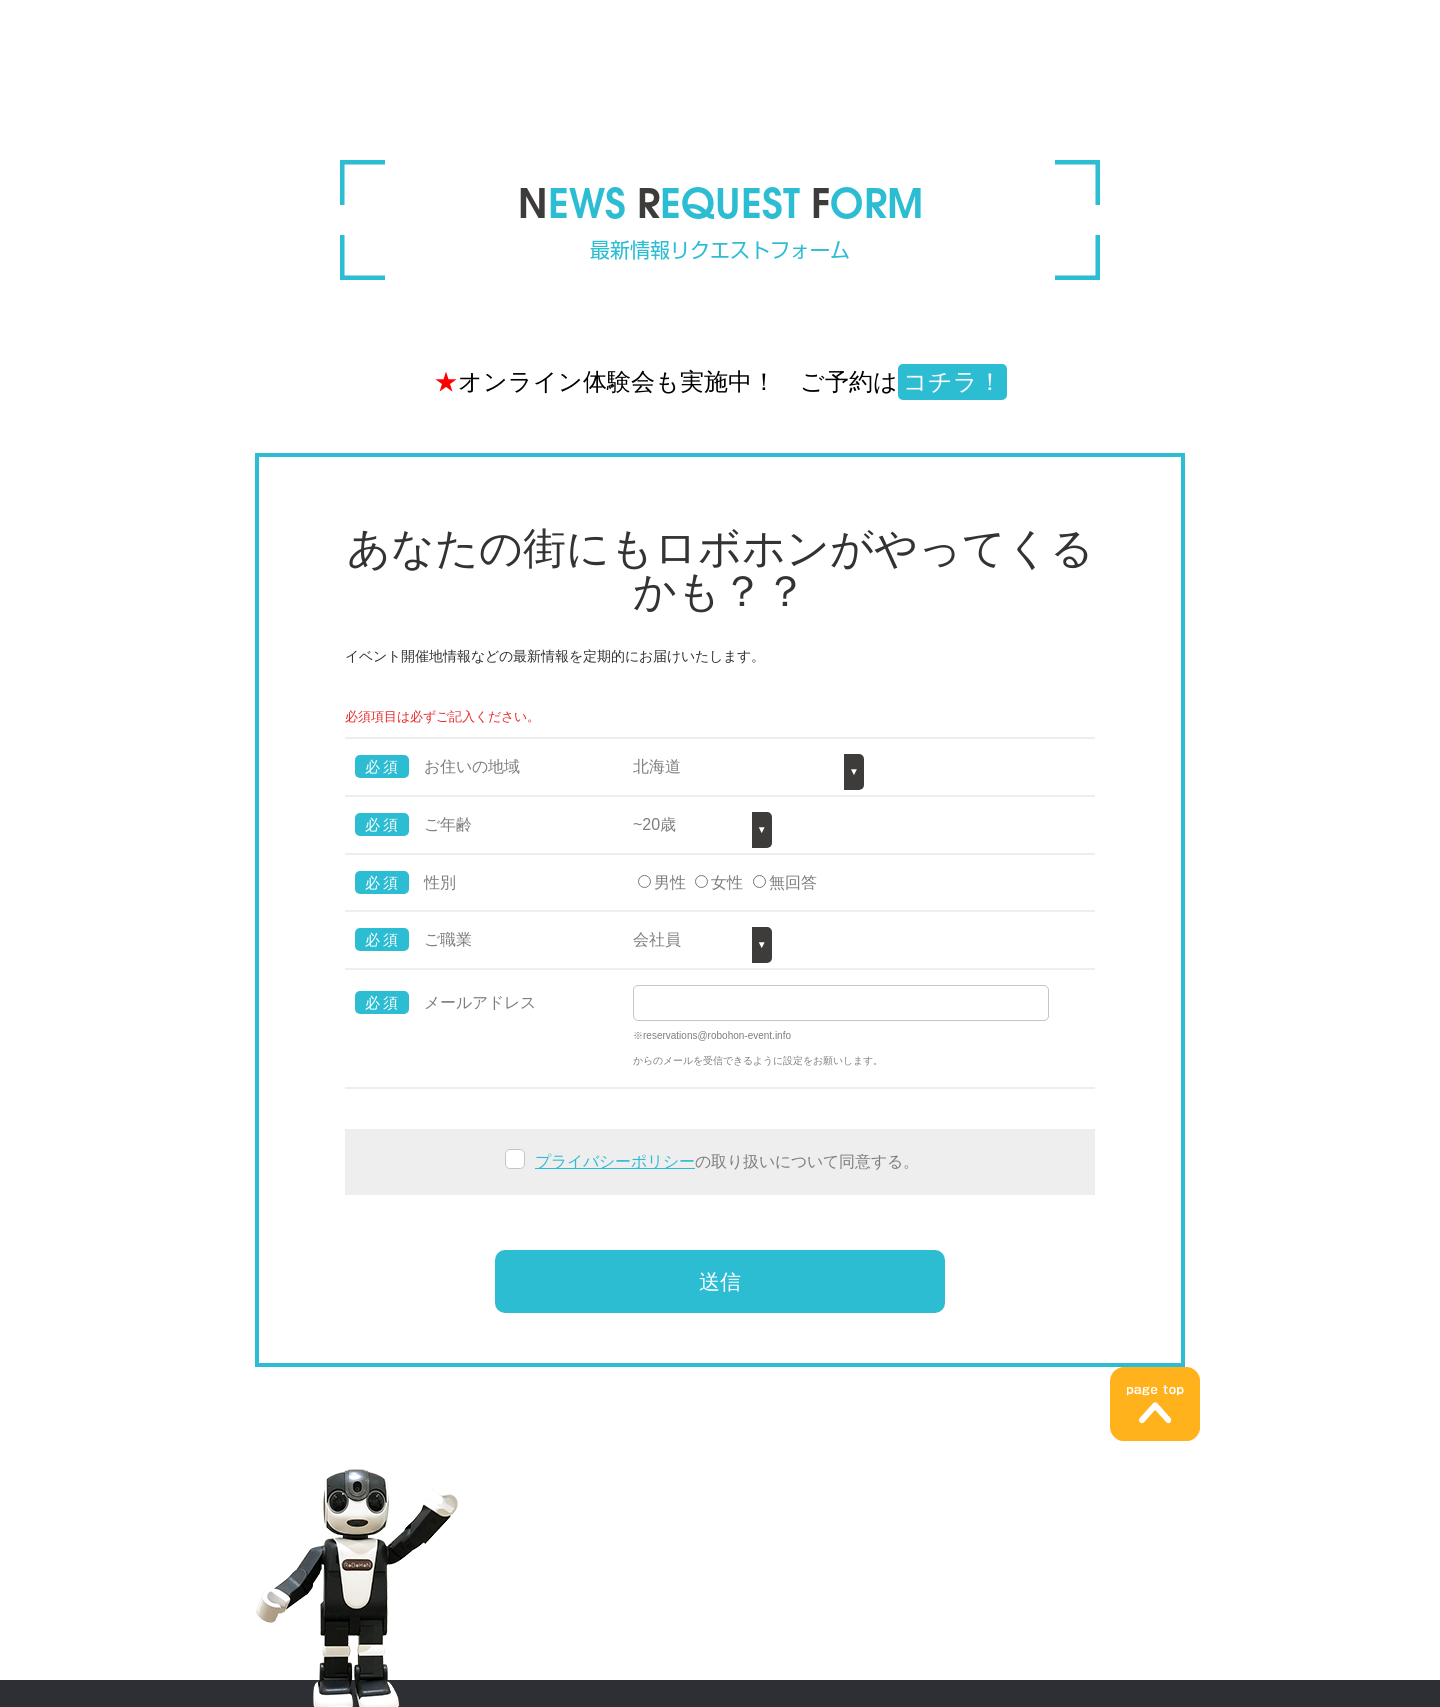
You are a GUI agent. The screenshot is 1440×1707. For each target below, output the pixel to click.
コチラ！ (952, 381)
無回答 (793, 882)
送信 (720, 1281)
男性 (670, 882)
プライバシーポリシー (615, 1161)
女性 (727, 882)
